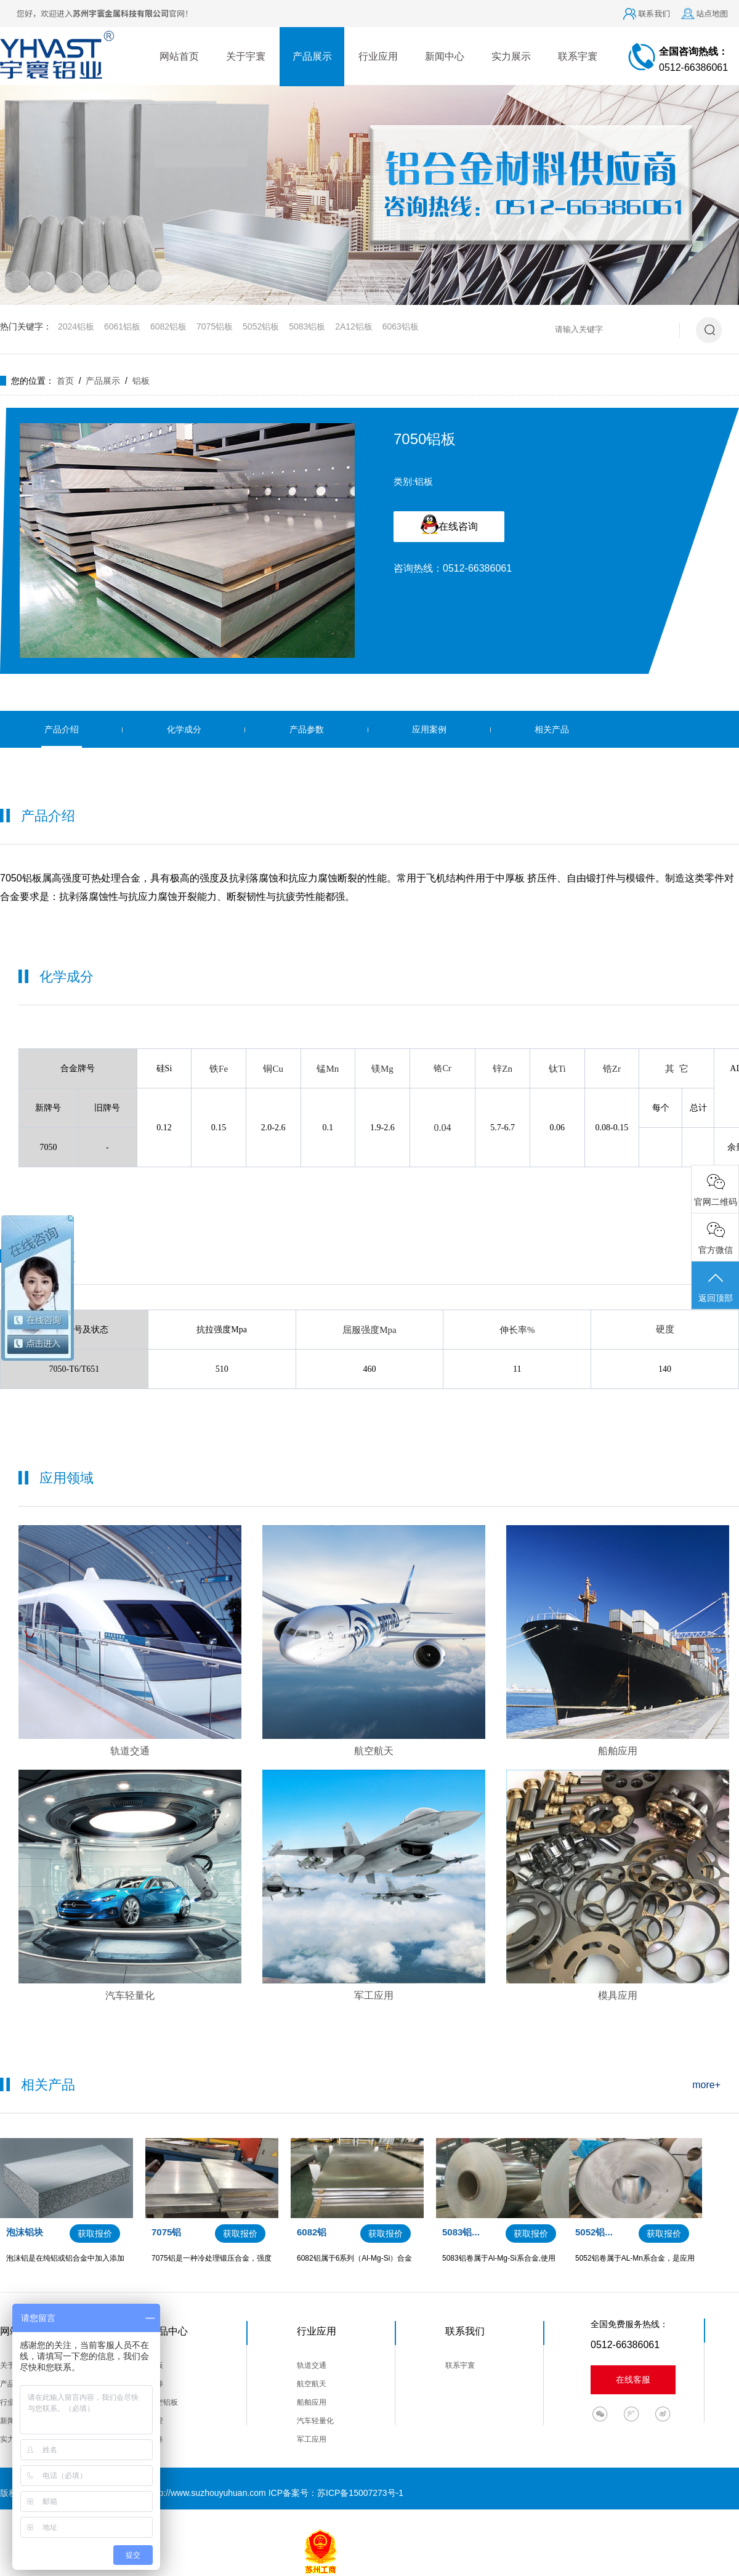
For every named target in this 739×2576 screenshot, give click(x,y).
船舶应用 (311, 2402)
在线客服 (633, 2379)
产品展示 (312, 56)
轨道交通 (311, 2365)
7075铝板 (214, 326)
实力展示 (511, 56)
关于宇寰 (245, 56)
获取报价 (95, 2233)
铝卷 (155, 2439)
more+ (706, 2085)
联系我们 (654, 13)
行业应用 (378, 56)
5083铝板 (307, 326)
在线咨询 (449, 524)
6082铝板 (168, 326)
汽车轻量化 (315, 2420)
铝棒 (155, 2384)
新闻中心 (444, 56)
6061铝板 (122, 326)
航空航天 (311, 2384)
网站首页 (179, 56)
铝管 (155, 2420)
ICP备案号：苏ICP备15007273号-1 (336, 2493)
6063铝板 (400, 326)
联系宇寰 (577, 56)
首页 (65, 381)
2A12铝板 (354, 326)
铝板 (141, 381)
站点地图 (712, 13)
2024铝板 (76, 326)
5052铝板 (261, 326)
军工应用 (311, 2439)
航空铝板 (163, 2402)
